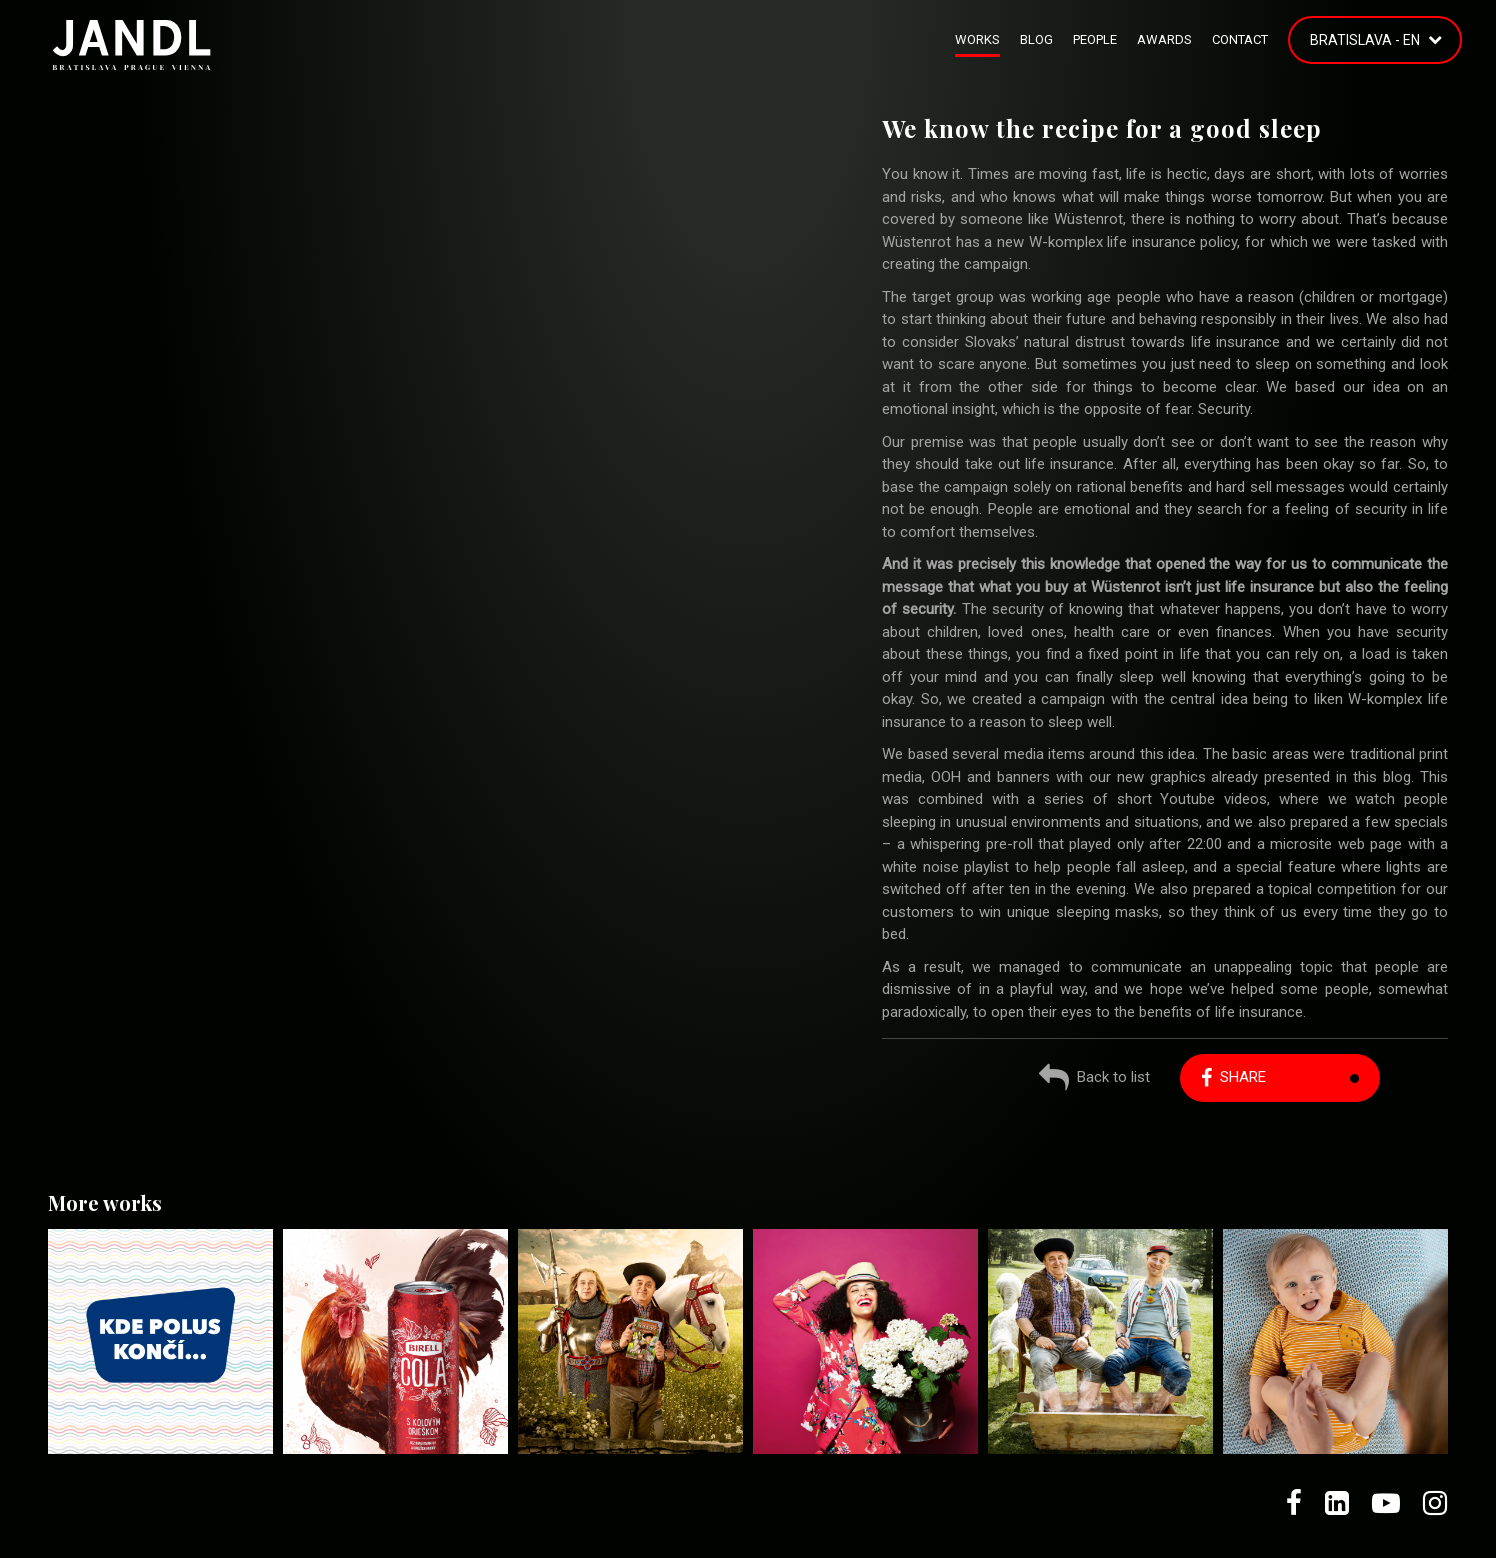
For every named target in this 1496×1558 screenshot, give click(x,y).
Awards (1164, 39)
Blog (1036, 39)
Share (1233, 1077)
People (1095, 39)
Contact (1240, 39)
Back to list (1094, 1079)
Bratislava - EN (1365, 40)
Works (977, 39)
